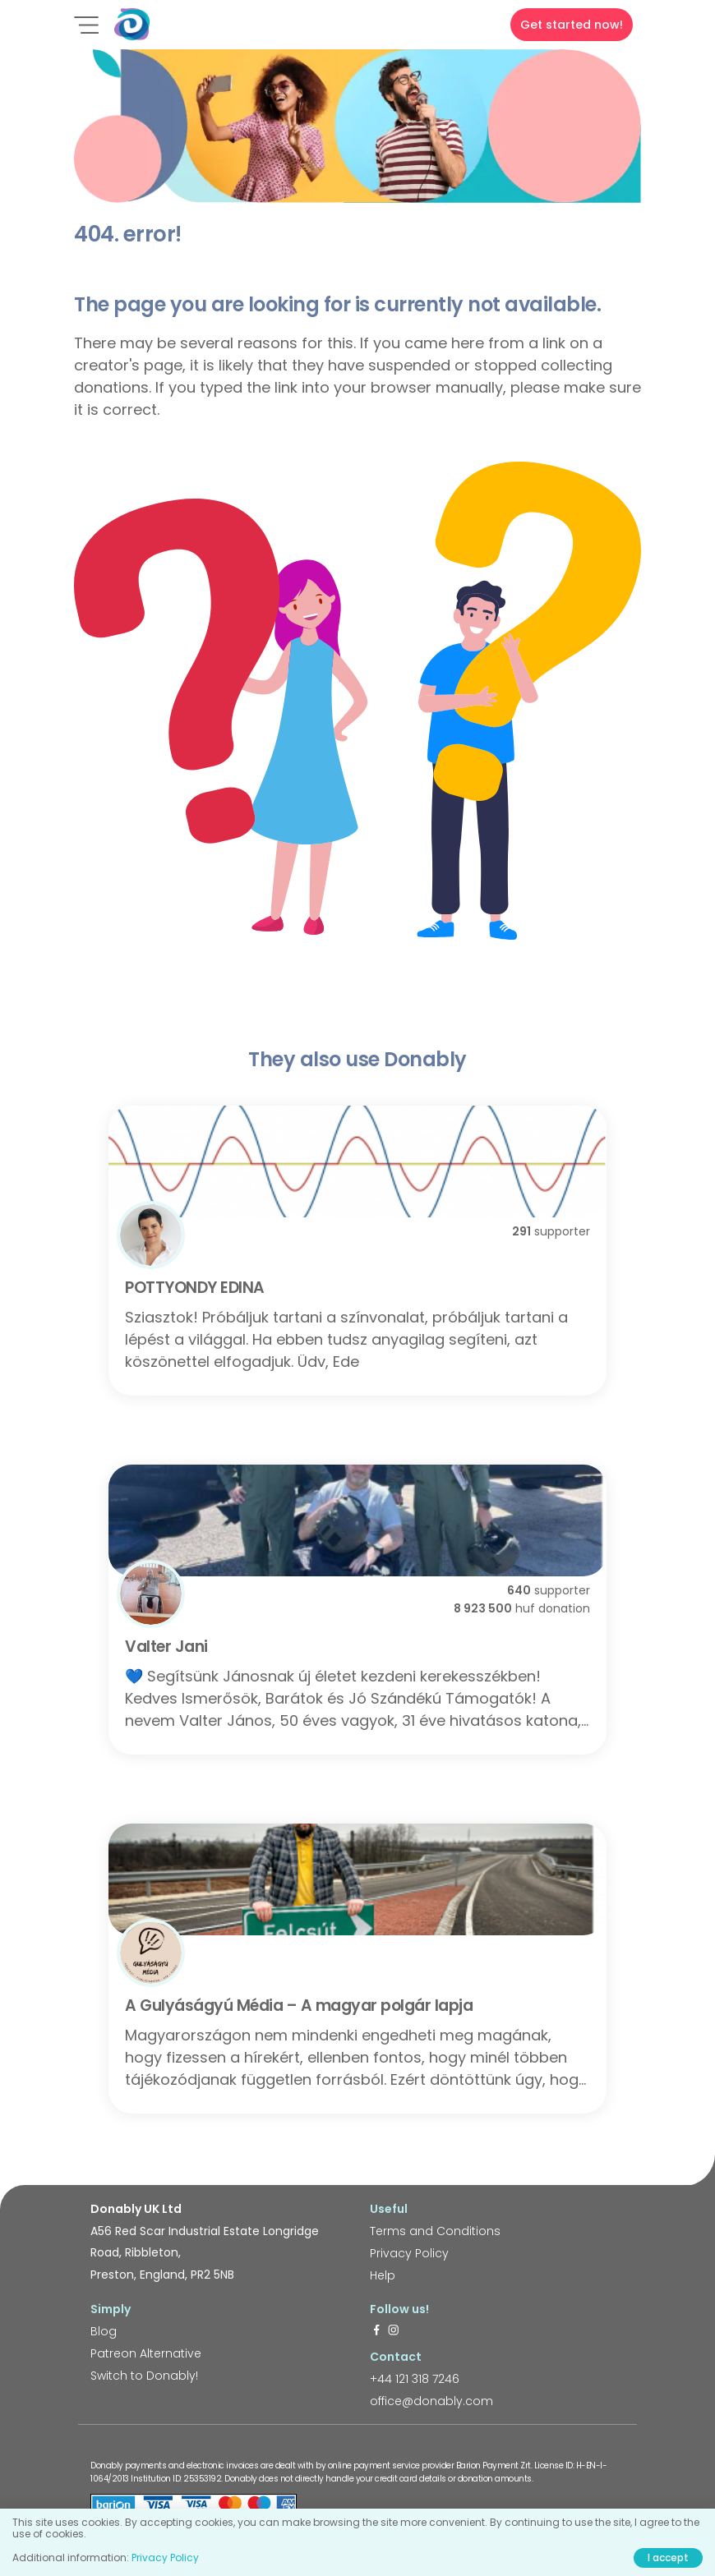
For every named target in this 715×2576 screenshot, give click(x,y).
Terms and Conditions (435, 2231)
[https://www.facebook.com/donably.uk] (376, 2331)
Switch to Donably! (144, 2375)
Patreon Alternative (145, 2353)
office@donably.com (431, 2401)
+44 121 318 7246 (414, 2379)
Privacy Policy (409, 2253)
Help (382, 2275)
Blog (103, 2331)
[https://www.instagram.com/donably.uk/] (393, 2331)
